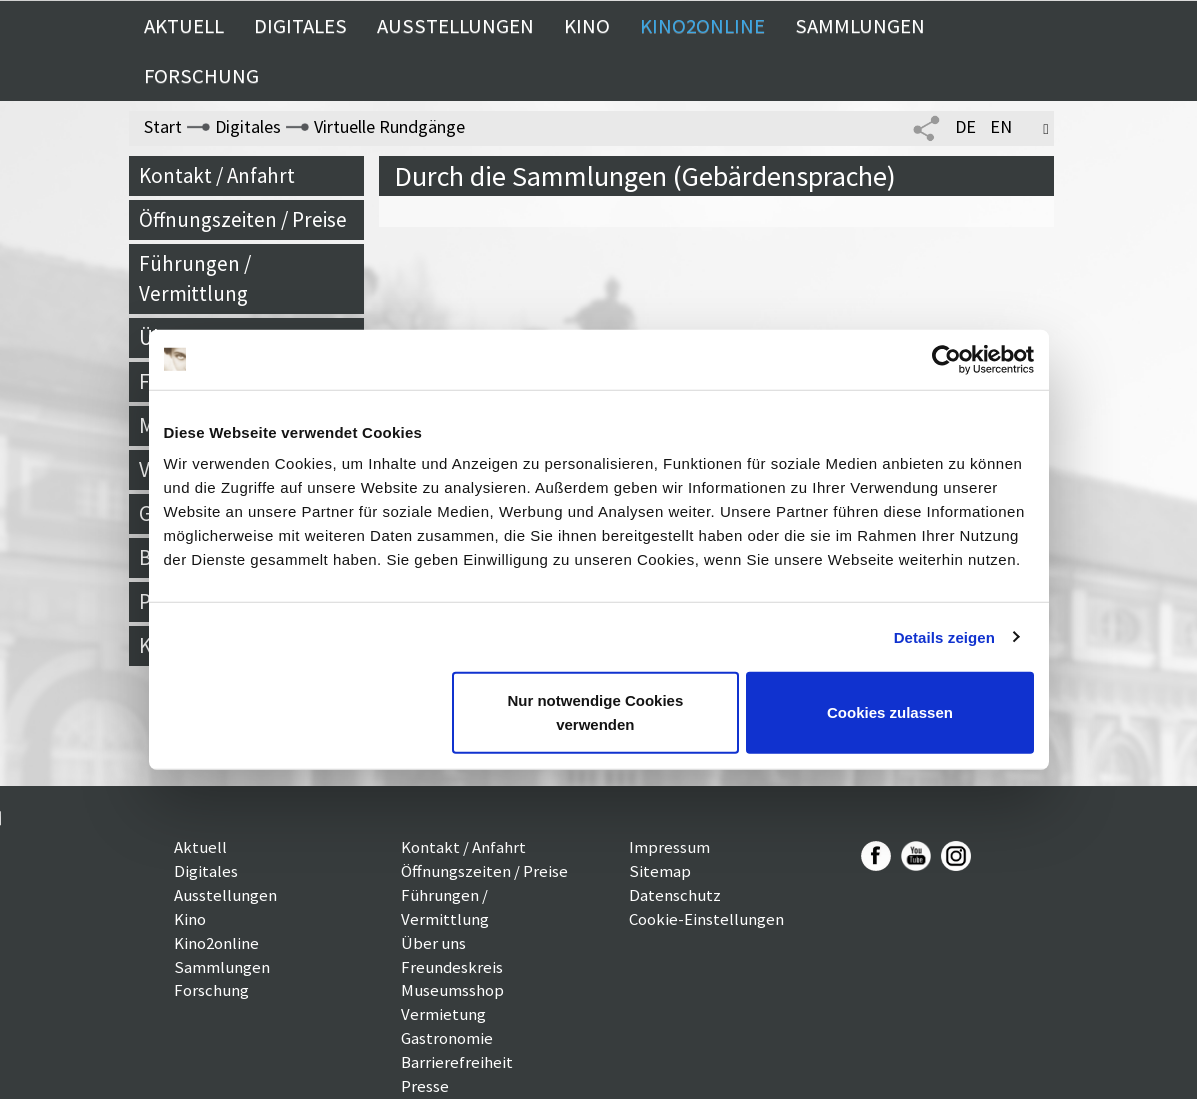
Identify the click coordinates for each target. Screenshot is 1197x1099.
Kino (587, 26)
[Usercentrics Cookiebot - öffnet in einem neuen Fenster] (946, 359)
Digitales (300, 26)
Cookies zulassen (890, 712)
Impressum (669, 847)
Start (163, 126)
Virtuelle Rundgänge (389, 126)
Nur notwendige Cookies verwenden (595, 712)
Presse (425, 1086)
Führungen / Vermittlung (195, 278)
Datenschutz (675, 895)
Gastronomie (447, 1038)
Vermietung (443, 1014)
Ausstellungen (455, 26)
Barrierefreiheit (457, 1062)
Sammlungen (860, 26)
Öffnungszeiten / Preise (243, 219)
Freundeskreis (452, 967)
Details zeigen (944, 636)
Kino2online (702, 26)
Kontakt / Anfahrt (217, 175)
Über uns (433, 943)
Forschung (201, 76)
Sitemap (660, 871)
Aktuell (184, 26)
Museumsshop (452, 990)
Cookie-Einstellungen (706, 919)
